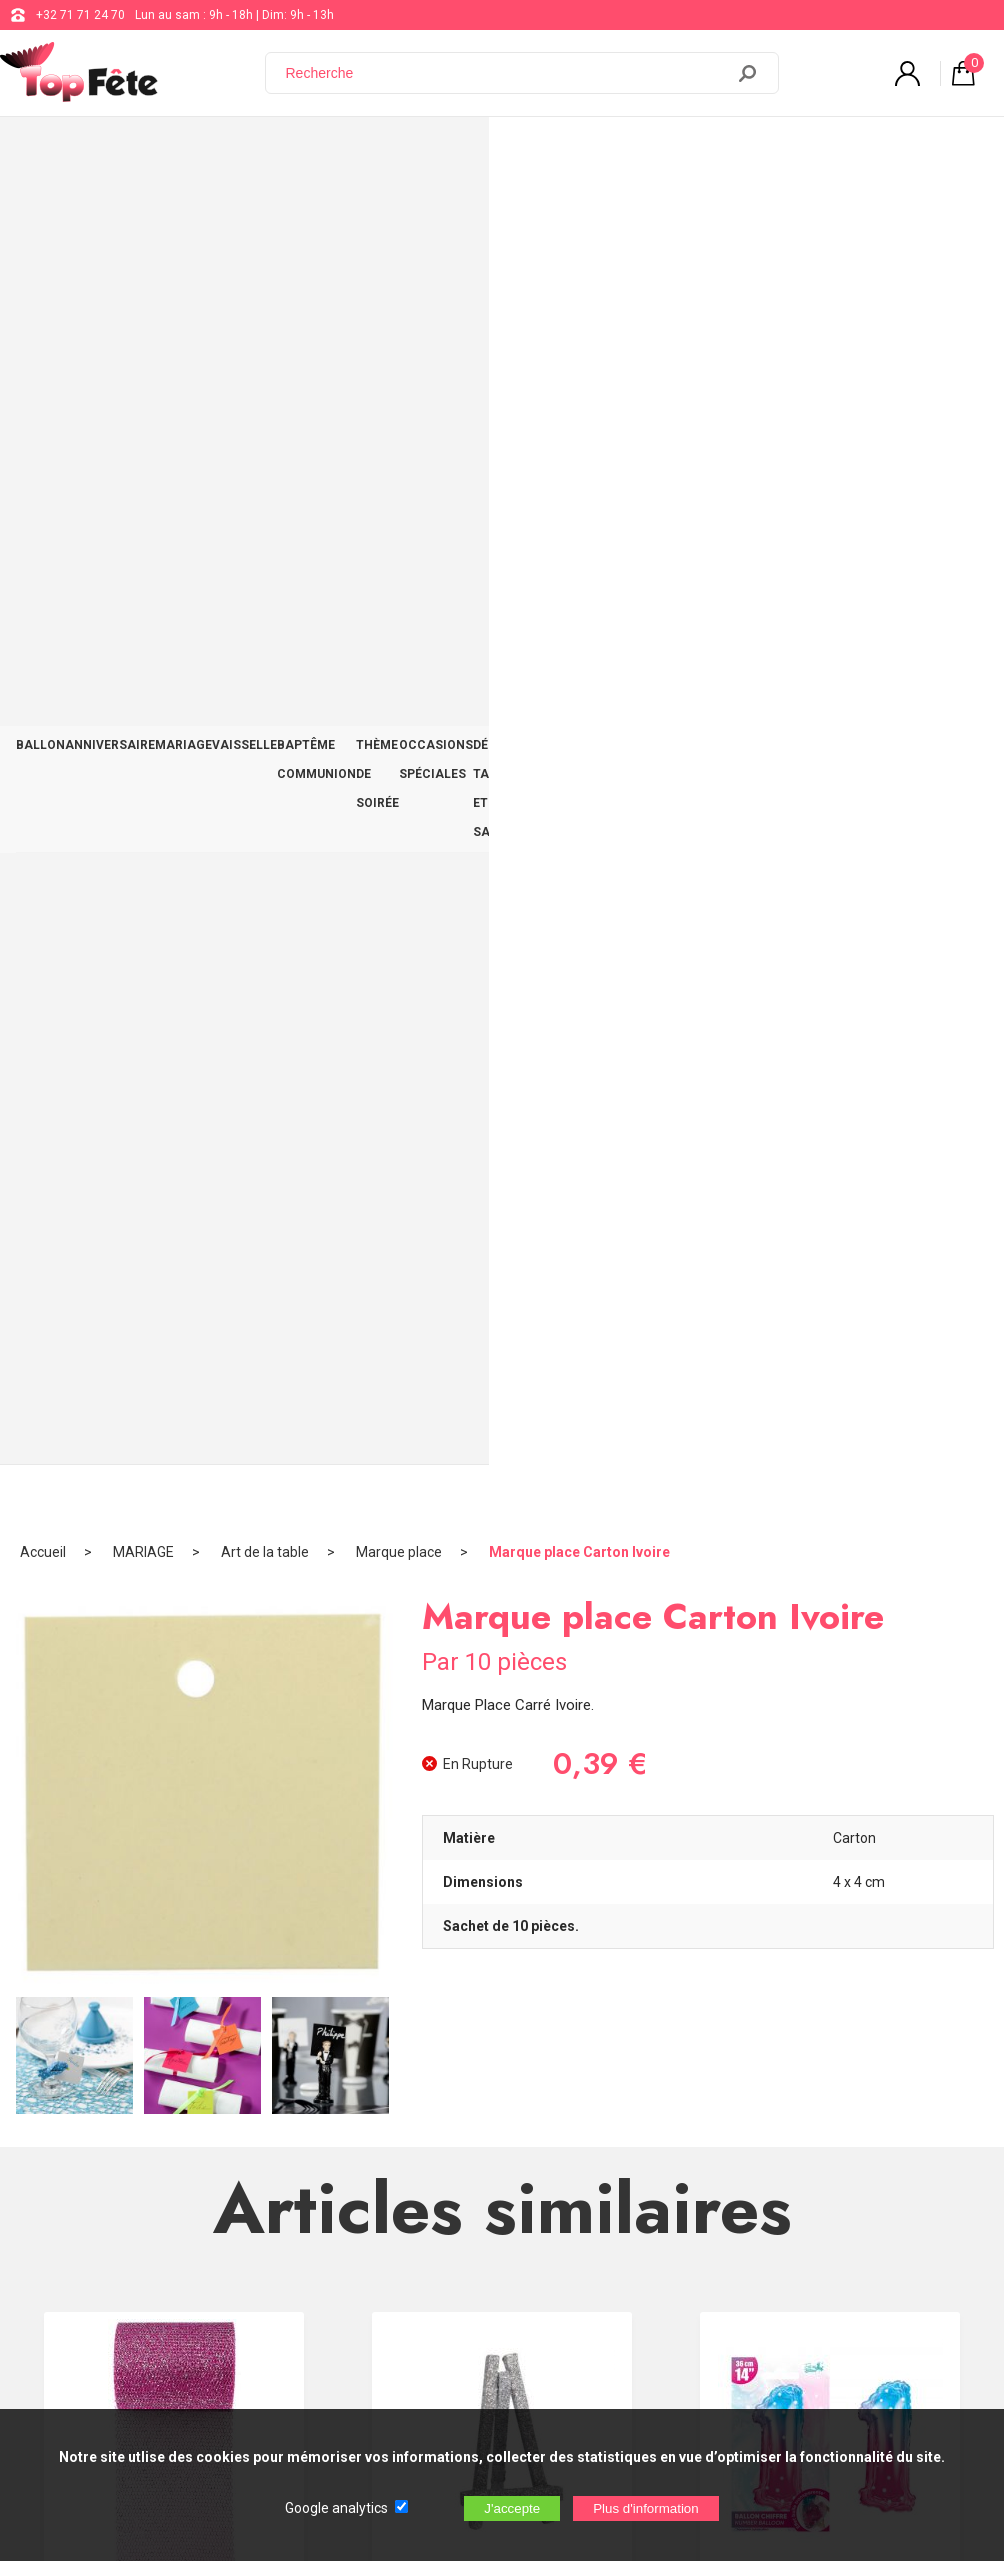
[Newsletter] (331, 2394)
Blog (508, 2214)
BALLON (47, 152)
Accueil (43, 215)
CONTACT (951, 152)
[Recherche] (507, 73)
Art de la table (265, 215)
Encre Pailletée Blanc (502, 1696)
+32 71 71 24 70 (80, 15)
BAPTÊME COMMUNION (411, 152)
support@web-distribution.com (581, 2164)
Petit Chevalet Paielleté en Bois (502, 1258)
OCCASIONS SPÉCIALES (687, 152)
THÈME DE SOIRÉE (548, 152)
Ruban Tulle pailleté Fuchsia (174, 1258)
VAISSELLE (294, 152)
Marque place (399, 215)
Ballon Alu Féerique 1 (830, 1258)
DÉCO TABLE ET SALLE (840, 152)
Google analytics (336, 2508)
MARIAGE (219, 152)
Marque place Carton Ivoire (579, 215)
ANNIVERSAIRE (131, 152)
